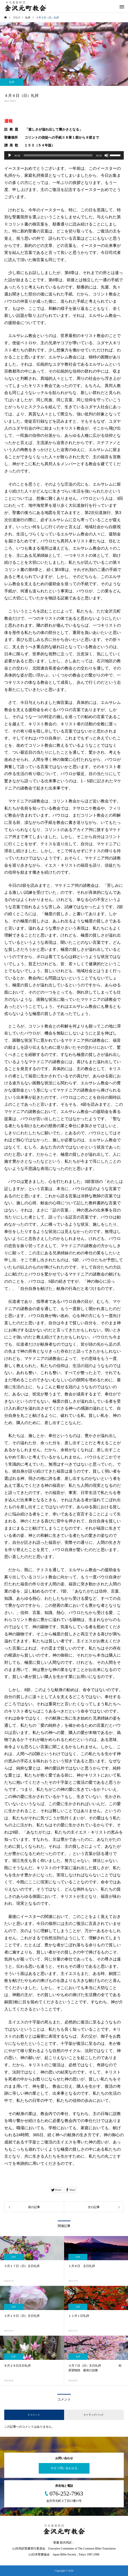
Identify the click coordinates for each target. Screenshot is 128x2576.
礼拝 (11, 82)
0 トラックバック (94, 2414)
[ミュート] (106, 155)
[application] (64, 155)
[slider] (58, 155)
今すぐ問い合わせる (64, 2468)
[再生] (10, 155)
